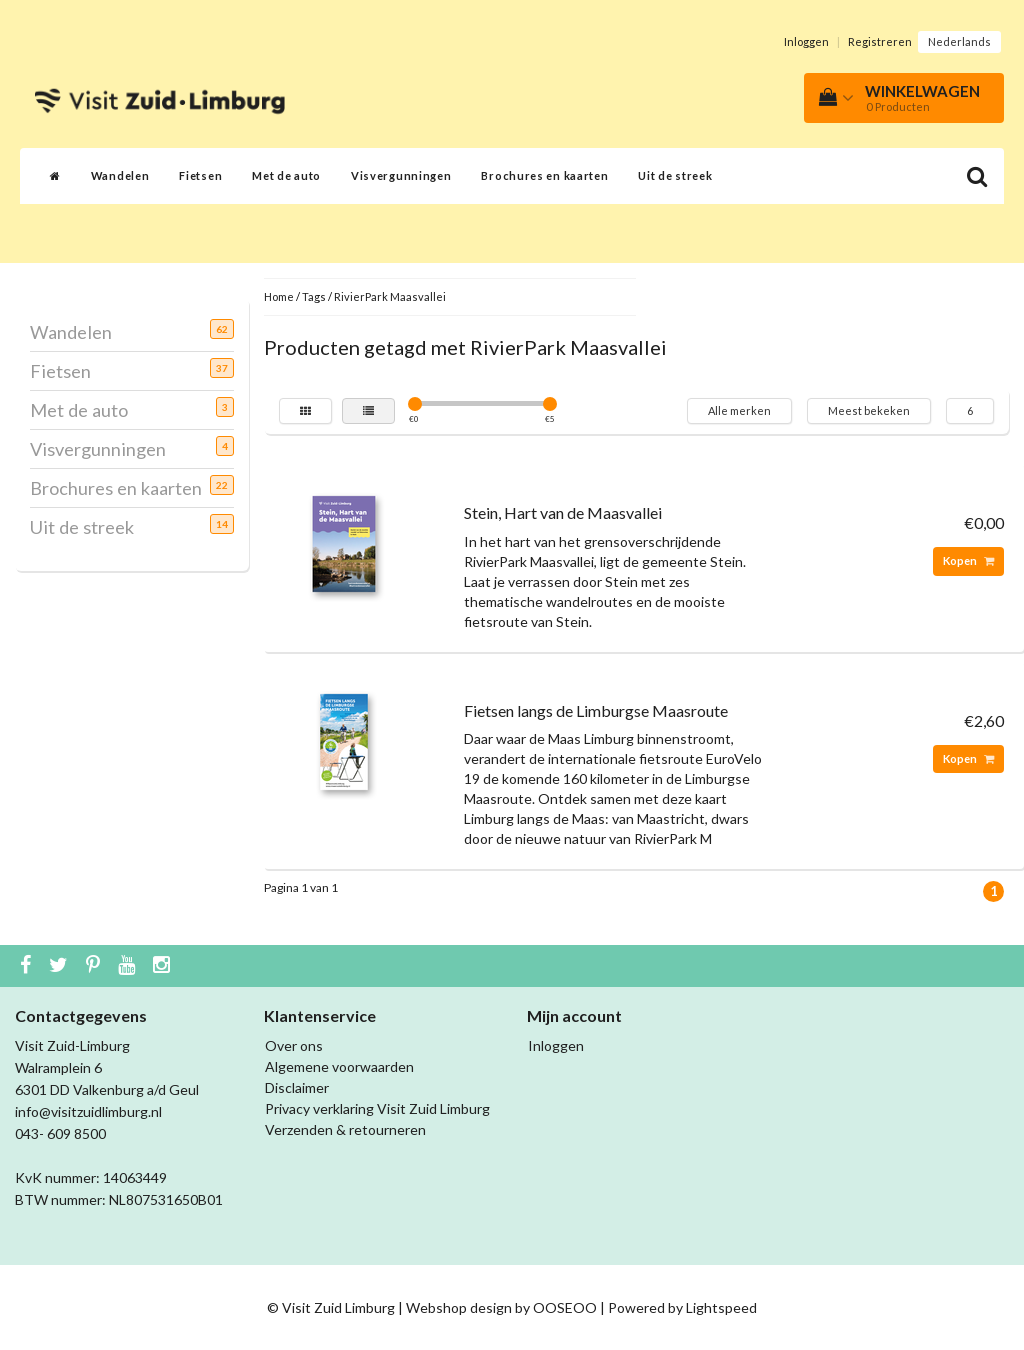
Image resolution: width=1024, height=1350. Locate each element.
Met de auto (286, 175)
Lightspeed (721, 1307)
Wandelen (120, 175)
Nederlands (959, 41)
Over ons (294, 1045)
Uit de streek (675, 175)
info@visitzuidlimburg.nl (88, 1111)
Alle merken (739, 410)
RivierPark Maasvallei (390, 296)
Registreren (880, 41)
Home (279, 296)
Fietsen (200, 175)
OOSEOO (565, 1307)
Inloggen (806, 41)
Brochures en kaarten (544, 175)
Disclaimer (297, 1087)
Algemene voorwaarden (339, 1066)
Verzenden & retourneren (345, 1129)
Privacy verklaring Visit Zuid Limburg (377, 1108)
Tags (314, 296)
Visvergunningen (401, 175)
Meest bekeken (869, 410)
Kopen (968, 560)
